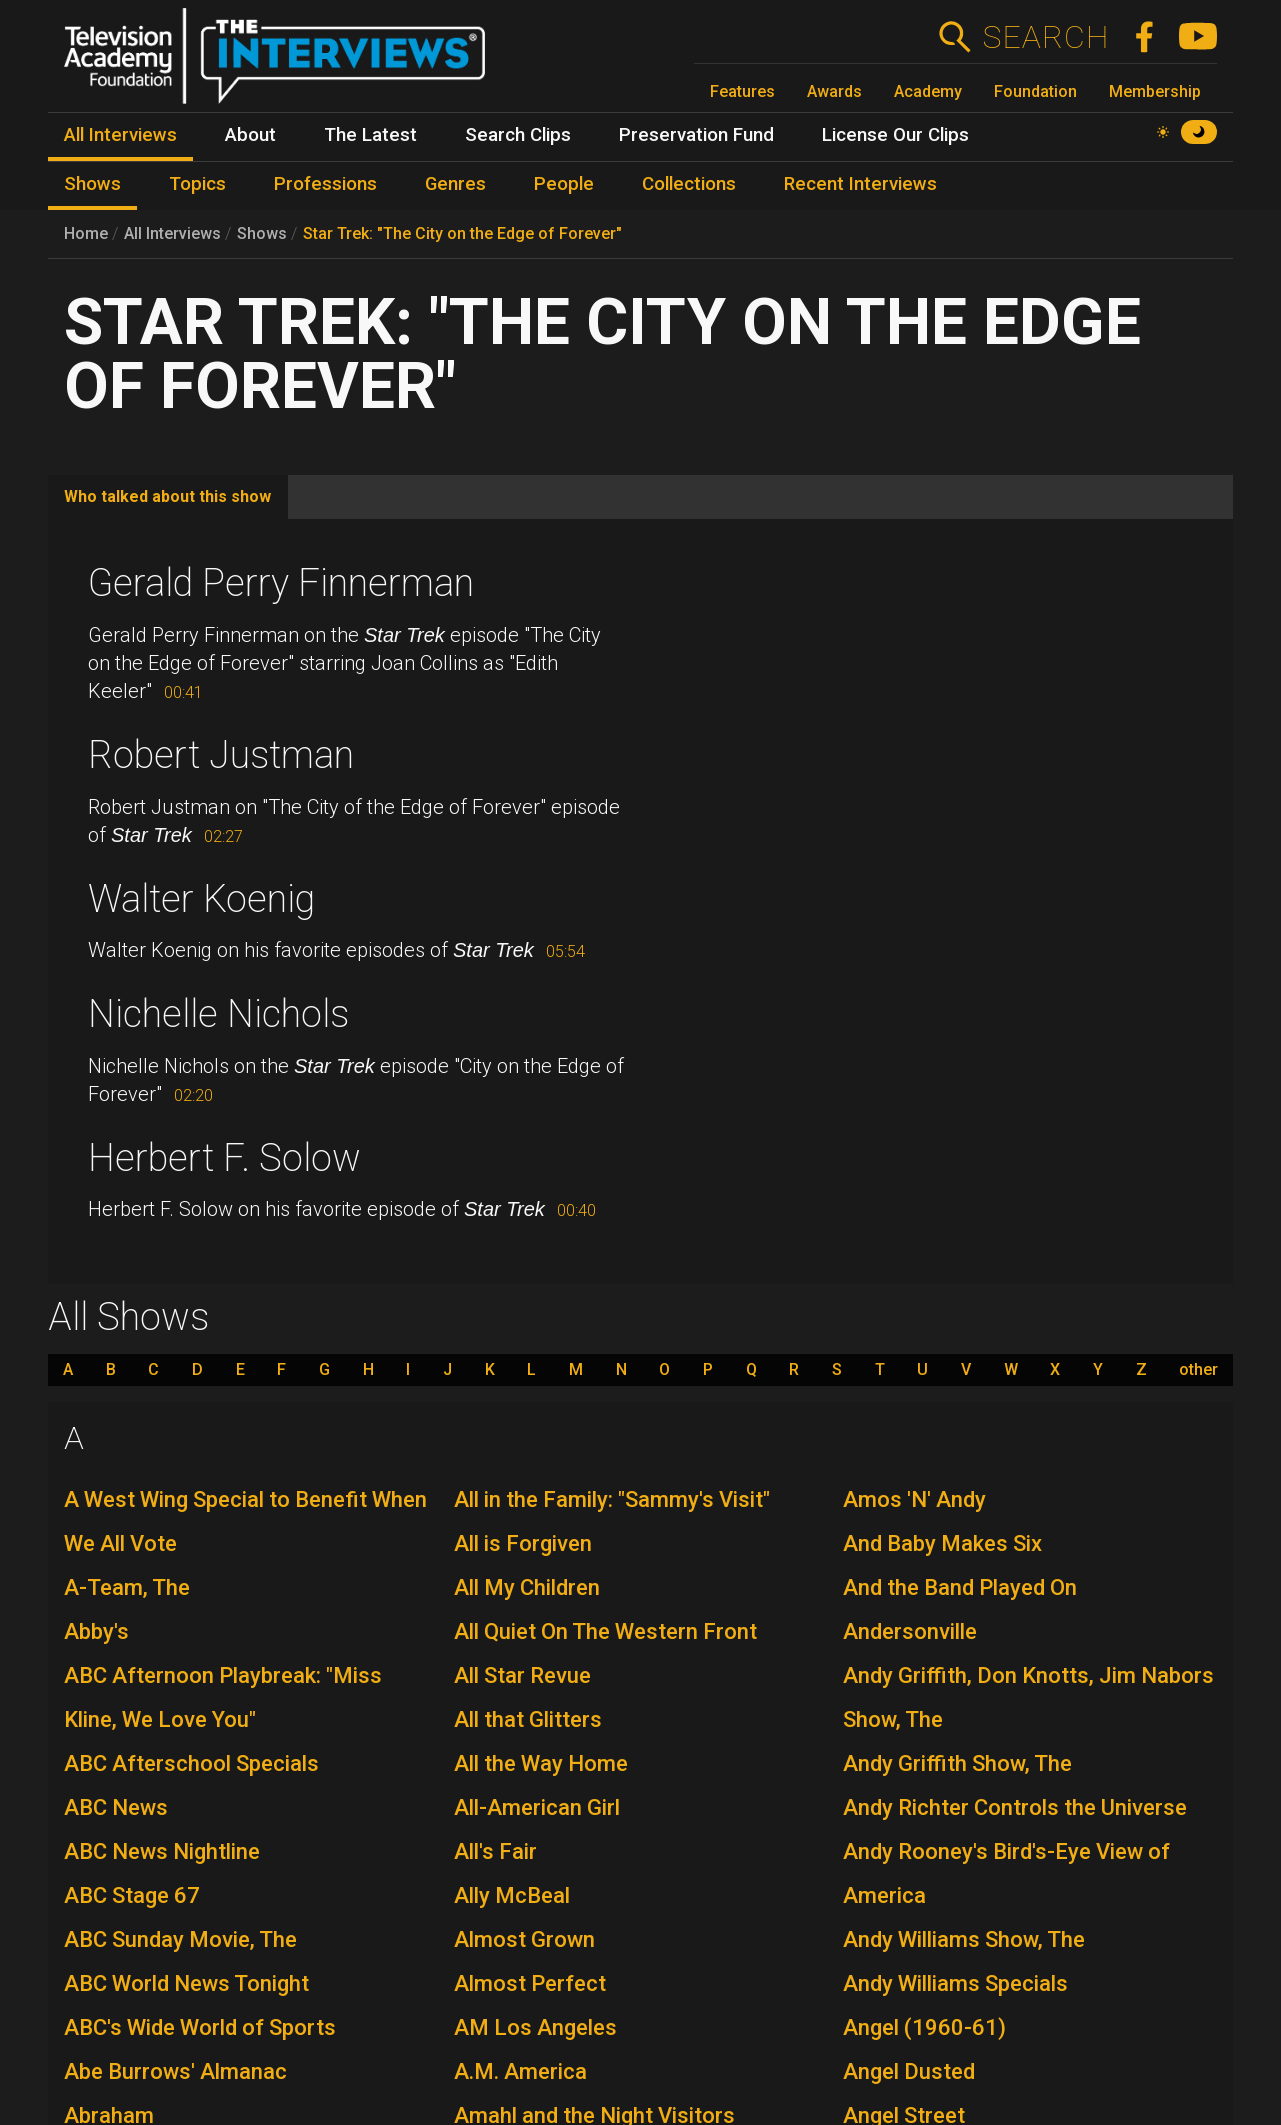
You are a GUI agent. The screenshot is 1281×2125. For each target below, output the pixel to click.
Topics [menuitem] (197, 184)
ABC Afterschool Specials (191, 1763)
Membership (1155, 91)
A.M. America (520, 2071)
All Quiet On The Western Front (605, 1631)
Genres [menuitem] (455, 184)
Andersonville (910, 1631)
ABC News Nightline (162, 1851)
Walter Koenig (201, 899)
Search (1045, 37)
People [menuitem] (564, 184)
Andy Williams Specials (955, 1983)
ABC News (116, 1807)
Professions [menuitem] (325, 184)
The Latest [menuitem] (370, 135)
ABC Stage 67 (132, 1895)
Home (86, 233)
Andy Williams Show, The (964, 1939)
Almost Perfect (530, 1983)
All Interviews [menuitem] (120, 135)
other (1198, 1370)
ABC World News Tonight (186, 1983)
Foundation (1035, 91)
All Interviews (172, 233)
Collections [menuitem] (689, 184)
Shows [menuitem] (92, 184)
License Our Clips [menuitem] (895, 135)
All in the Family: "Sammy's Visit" (612, 1499)
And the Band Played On (960, 1587)
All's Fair (495, 1851)
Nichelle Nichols (218, 1014)
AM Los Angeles (535, 2027)
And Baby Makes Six (942, 1543)
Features (742, 91)
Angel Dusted (909, 2071)
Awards (834, 91)
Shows (262, 233)
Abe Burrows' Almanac (175, 2071)
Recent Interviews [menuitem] (860, 184)
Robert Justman (221, 755)
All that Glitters (528, 1719)
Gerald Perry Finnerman (281, 583)
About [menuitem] (250, 135)
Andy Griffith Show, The (957, 1763)
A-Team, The (127, 1587)
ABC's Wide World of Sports (200, 2027)
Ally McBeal (512, 1895)
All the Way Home (541, 1763)
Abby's (96, 1631)
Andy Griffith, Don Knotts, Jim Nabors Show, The (1028, 1697)
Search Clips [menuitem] (518, 135)
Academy (928, 91)
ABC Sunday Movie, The (180, 1939)
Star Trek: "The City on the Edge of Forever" (462, 233)
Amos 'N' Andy (914, 1499)
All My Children (527, 1587)
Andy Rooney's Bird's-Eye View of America (1006, 1873)
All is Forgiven (523, 1543)
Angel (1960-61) (924, 2027)
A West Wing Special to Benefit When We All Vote (245, 1521)
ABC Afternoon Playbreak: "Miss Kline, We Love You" (223, 1697)
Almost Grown (524, 1939)
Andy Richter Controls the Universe (1015, 1807)
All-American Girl (537, 1807)
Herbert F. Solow (224, 1158)
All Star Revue (522, 1675)
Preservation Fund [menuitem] (696, 135)
